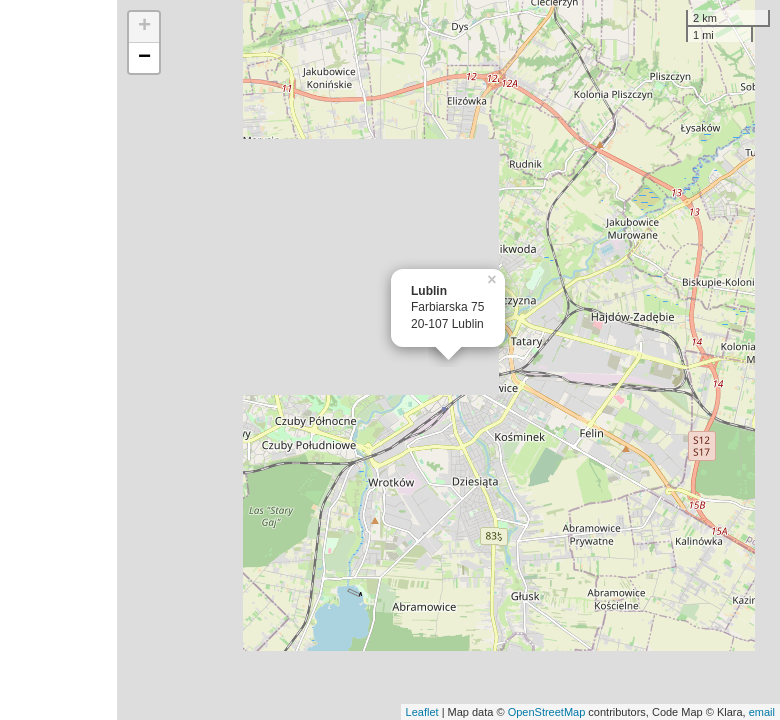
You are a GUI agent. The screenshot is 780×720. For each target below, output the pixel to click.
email (762, 712)
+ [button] (144, 27)
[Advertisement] (58, 360)
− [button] (144, 58)
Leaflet (422, 712)
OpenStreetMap (547, 712)
